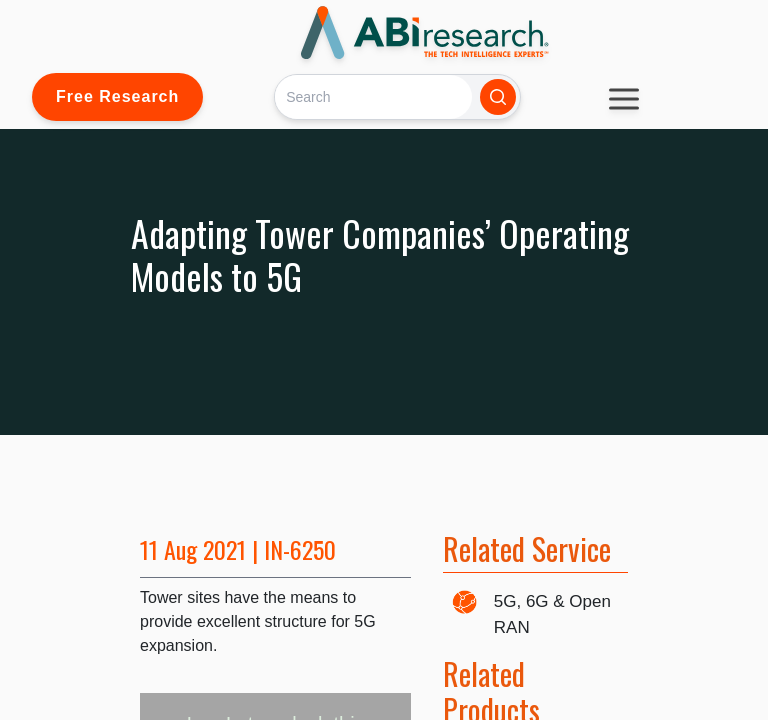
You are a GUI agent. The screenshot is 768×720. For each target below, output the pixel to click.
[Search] (373, 96)
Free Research (117, 96)
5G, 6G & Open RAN (552, 614)
